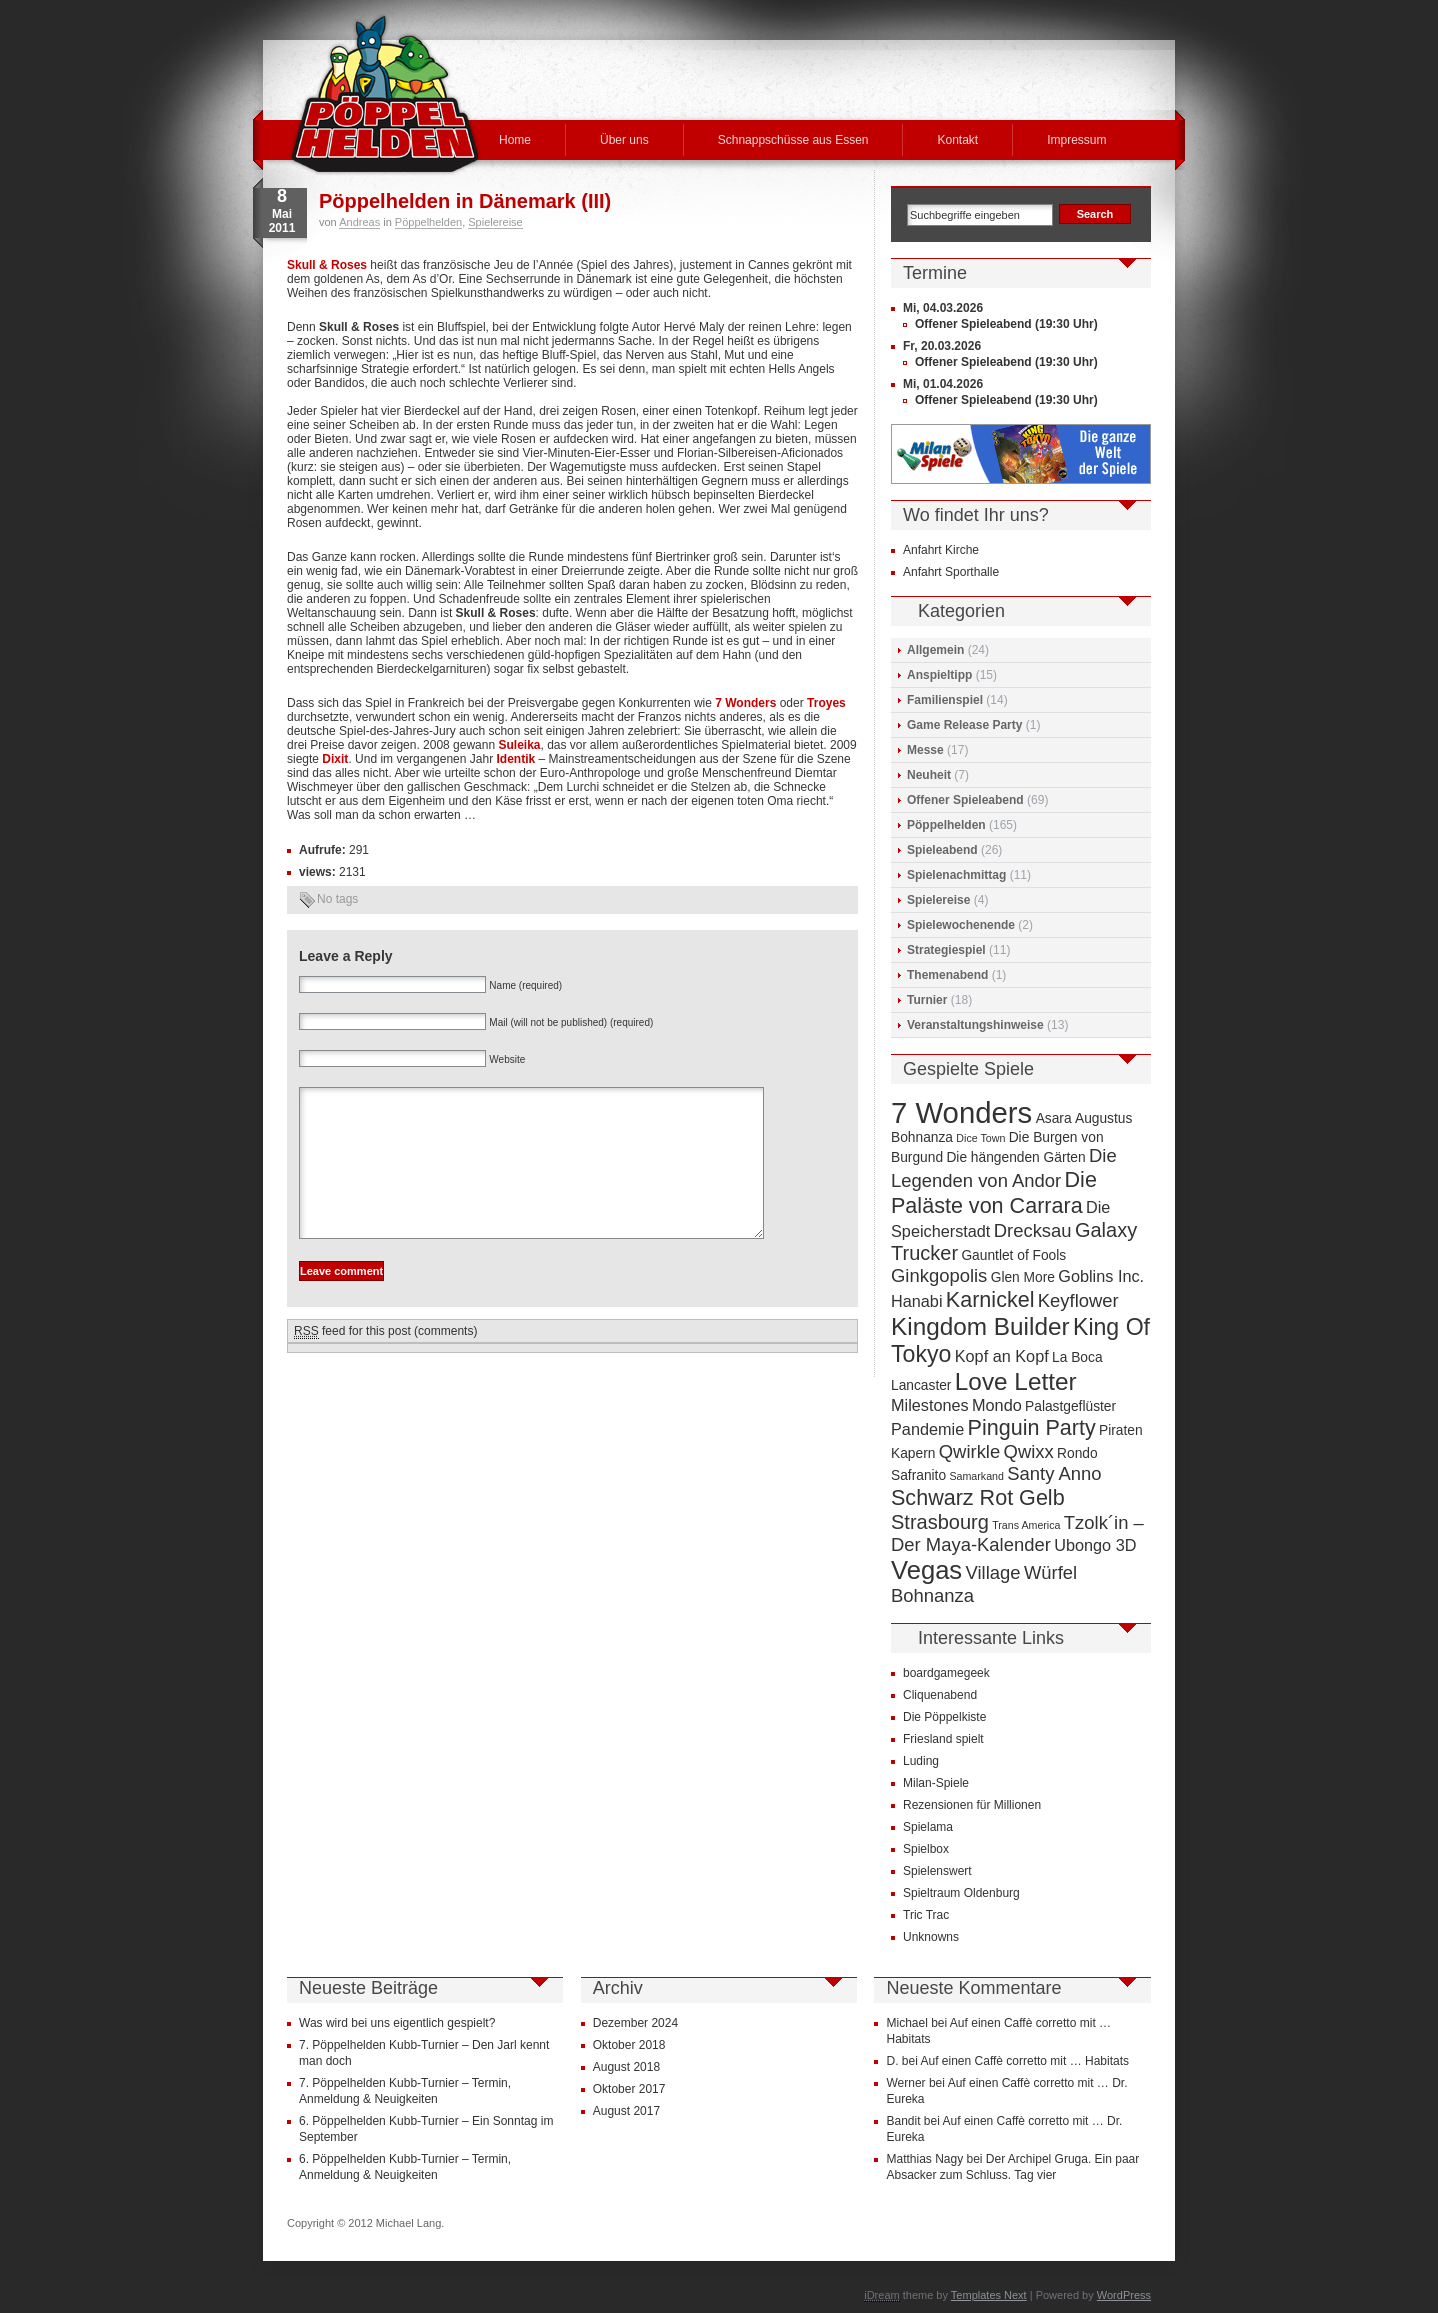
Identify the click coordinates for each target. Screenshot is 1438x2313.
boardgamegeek (946, 1673)
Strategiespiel (946, 950)
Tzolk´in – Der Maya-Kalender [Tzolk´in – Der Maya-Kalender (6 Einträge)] (1017, 1533)
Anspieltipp (939, 675)
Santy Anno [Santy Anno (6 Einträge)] (1054, 1473)
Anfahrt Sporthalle (951, 572)
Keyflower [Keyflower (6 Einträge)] (1078, 1300)
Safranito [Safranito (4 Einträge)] (918, 1475)
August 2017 (626, 2111)
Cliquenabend (940, 1695)
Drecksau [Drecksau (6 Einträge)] (1033, 1230)
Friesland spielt (943, 1739)
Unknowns (931, 1937)
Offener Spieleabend (965, 800)
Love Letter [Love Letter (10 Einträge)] (1016, 1381)
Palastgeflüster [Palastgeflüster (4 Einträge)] (1070, 1406)
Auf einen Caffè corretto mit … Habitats (1025, 2061)
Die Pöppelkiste (944, 1717)
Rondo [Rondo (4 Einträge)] (1077, 1453)
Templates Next (989, 2295)
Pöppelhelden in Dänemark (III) (465, 201)
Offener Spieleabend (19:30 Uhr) (1006, 324)
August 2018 (626, 2067)
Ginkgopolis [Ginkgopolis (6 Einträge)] (939, 1275)
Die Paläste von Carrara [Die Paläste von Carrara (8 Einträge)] (994, 1192)
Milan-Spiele (936, 1783)
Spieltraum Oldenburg (961, 1893)
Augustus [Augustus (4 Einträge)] (1103, 1118)
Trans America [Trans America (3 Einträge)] (1026, 1525)
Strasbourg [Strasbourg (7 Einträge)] (940, 1522)
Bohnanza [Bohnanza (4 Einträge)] (922, 1137)
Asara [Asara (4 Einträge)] (1054, 1118)
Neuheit (929, 775)
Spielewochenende (961, 925)
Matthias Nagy (924, 2159)
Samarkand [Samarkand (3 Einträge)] (976, 1476)
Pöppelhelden (428, 222)
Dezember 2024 (635, 2023)
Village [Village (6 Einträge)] (993, 1572)
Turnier (927, 1000)
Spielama (928, 1827)
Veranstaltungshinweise (975, 1025)
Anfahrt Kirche (941, 550)
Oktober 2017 (629, 2089)
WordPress (1124, 2295)
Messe (925, 750)
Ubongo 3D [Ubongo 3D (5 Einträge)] (1095, 1545)
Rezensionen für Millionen (972, 1805)
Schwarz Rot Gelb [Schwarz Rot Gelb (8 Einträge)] (978, 1497)
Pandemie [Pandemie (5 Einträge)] (927, 1429)
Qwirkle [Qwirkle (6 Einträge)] (969, 1451)
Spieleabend (942, 850)
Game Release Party (964, 725)
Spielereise (495, 222)
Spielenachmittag (956, 875)
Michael (906, 2023)
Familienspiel (945, 700)
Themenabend (947, 975)
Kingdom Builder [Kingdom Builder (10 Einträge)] (980, 1326)
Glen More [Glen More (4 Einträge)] (1023, 1277)
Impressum (1076, 140)
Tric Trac (926, 1915)
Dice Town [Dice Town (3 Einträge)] (980, 1138)
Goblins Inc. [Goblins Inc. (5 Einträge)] (1101, 1276)
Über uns (624, 140)
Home (515, 140)
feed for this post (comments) (385, 1361)
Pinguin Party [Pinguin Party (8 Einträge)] (1032, 1427)
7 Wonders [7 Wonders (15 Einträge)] (961, 1112)
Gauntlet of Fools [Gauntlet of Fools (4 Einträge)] (1013, 1255)
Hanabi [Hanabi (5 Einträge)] (917, 1301)
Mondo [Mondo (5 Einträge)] (997, 1405)
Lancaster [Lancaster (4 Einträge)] (921, 1385)
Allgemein (935, 650)
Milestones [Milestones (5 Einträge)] (930, 1405)
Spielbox (926, 1849)
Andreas (359, 222)
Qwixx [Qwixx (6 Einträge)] (1029, 1451)
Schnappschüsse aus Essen (793, 140)
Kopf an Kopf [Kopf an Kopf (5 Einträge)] (1002, 1356)
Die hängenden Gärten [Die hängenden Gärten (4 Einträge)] (1015, 1157)
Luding (921, 1761)
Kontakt (957, 140)
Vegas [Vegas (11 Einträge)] (926, 1570)
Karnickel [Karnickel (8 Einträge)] (990, 1299)
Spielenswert (937, 1871)
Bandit (903, 2121)
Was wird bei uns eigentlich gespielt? (397, 2023)
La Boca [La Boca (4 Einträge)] (1077, 1357)
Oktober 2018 (629, 2045)
